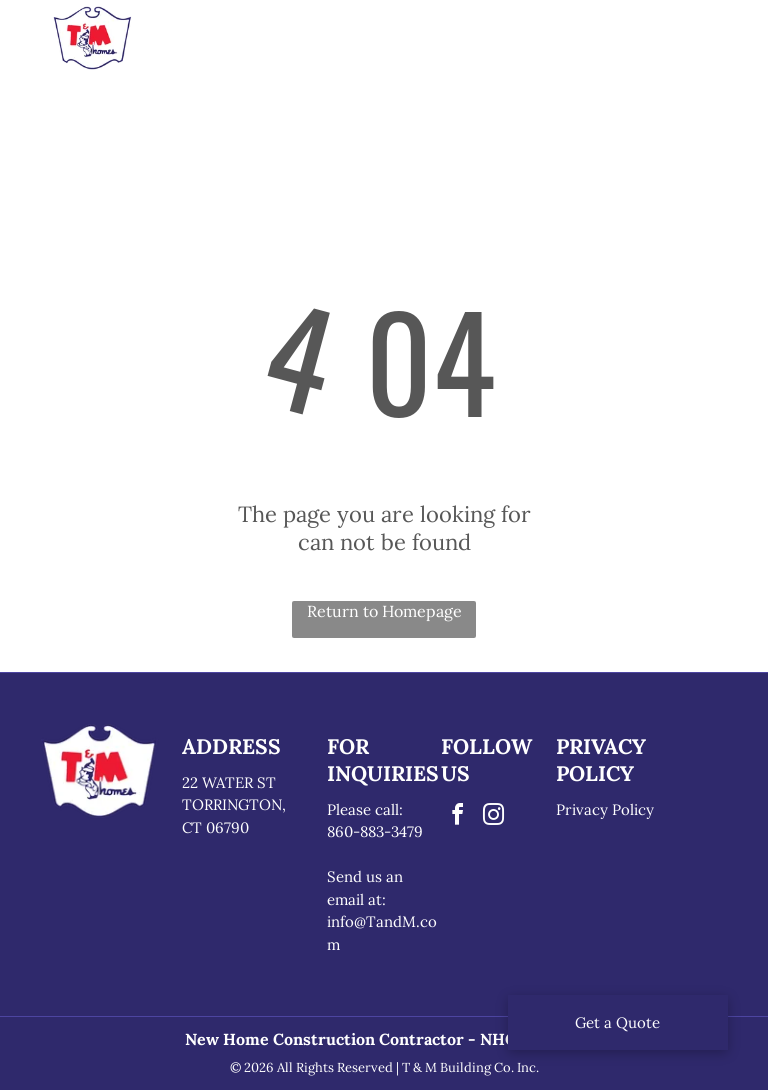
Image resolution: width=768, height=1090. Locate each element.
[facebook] (457, 817)
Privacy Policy (605, 809)
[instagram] (493, 817)
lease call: (369, 809)
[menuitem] (232, 44)
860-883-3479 (375, 831)
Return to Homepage (384, 611)
